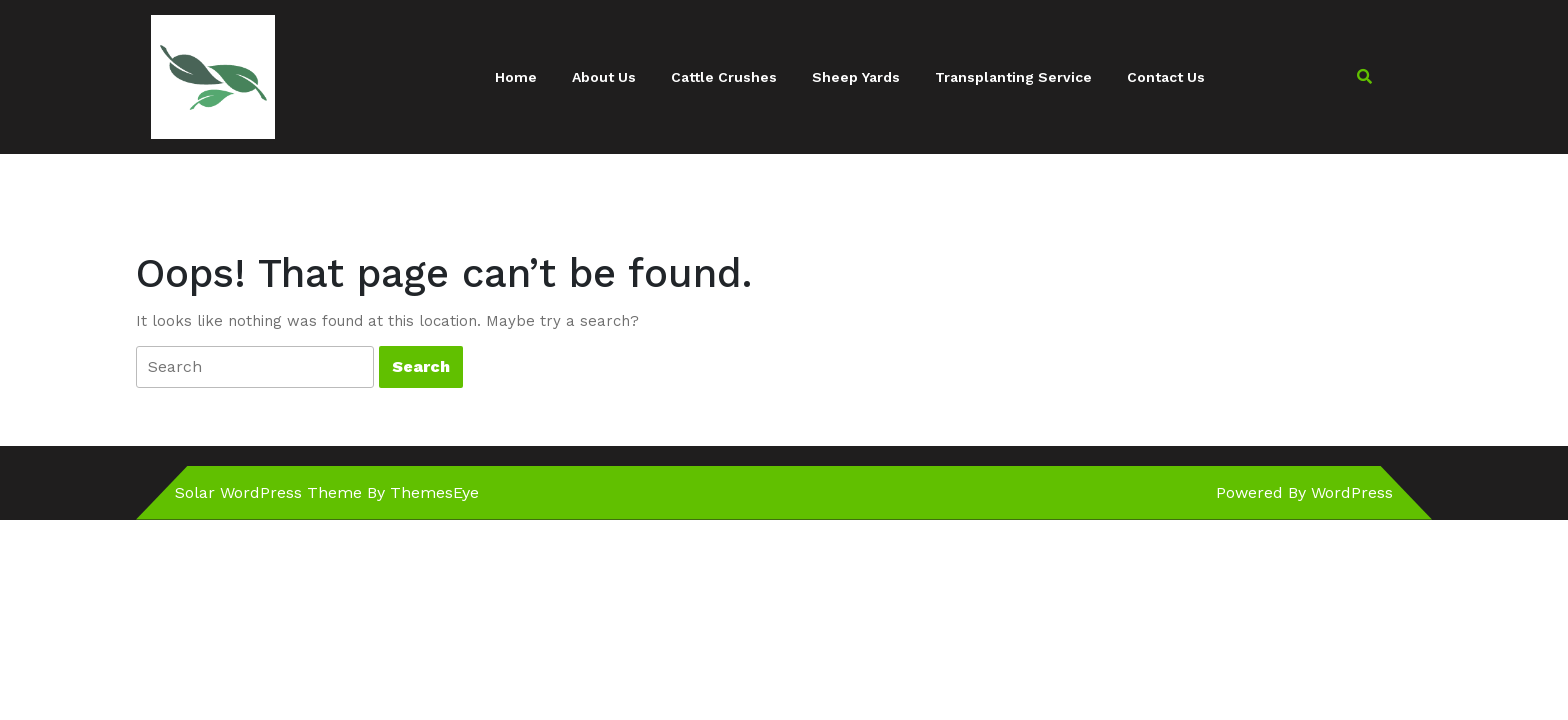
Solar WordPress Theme (268, 492)
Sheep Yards (856, 77)
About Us (604, 77)
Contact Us (1166, 77)
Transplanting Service (1013, 77)
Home (516, 77)
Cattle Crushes (724, 77)
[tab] (255, 367)
